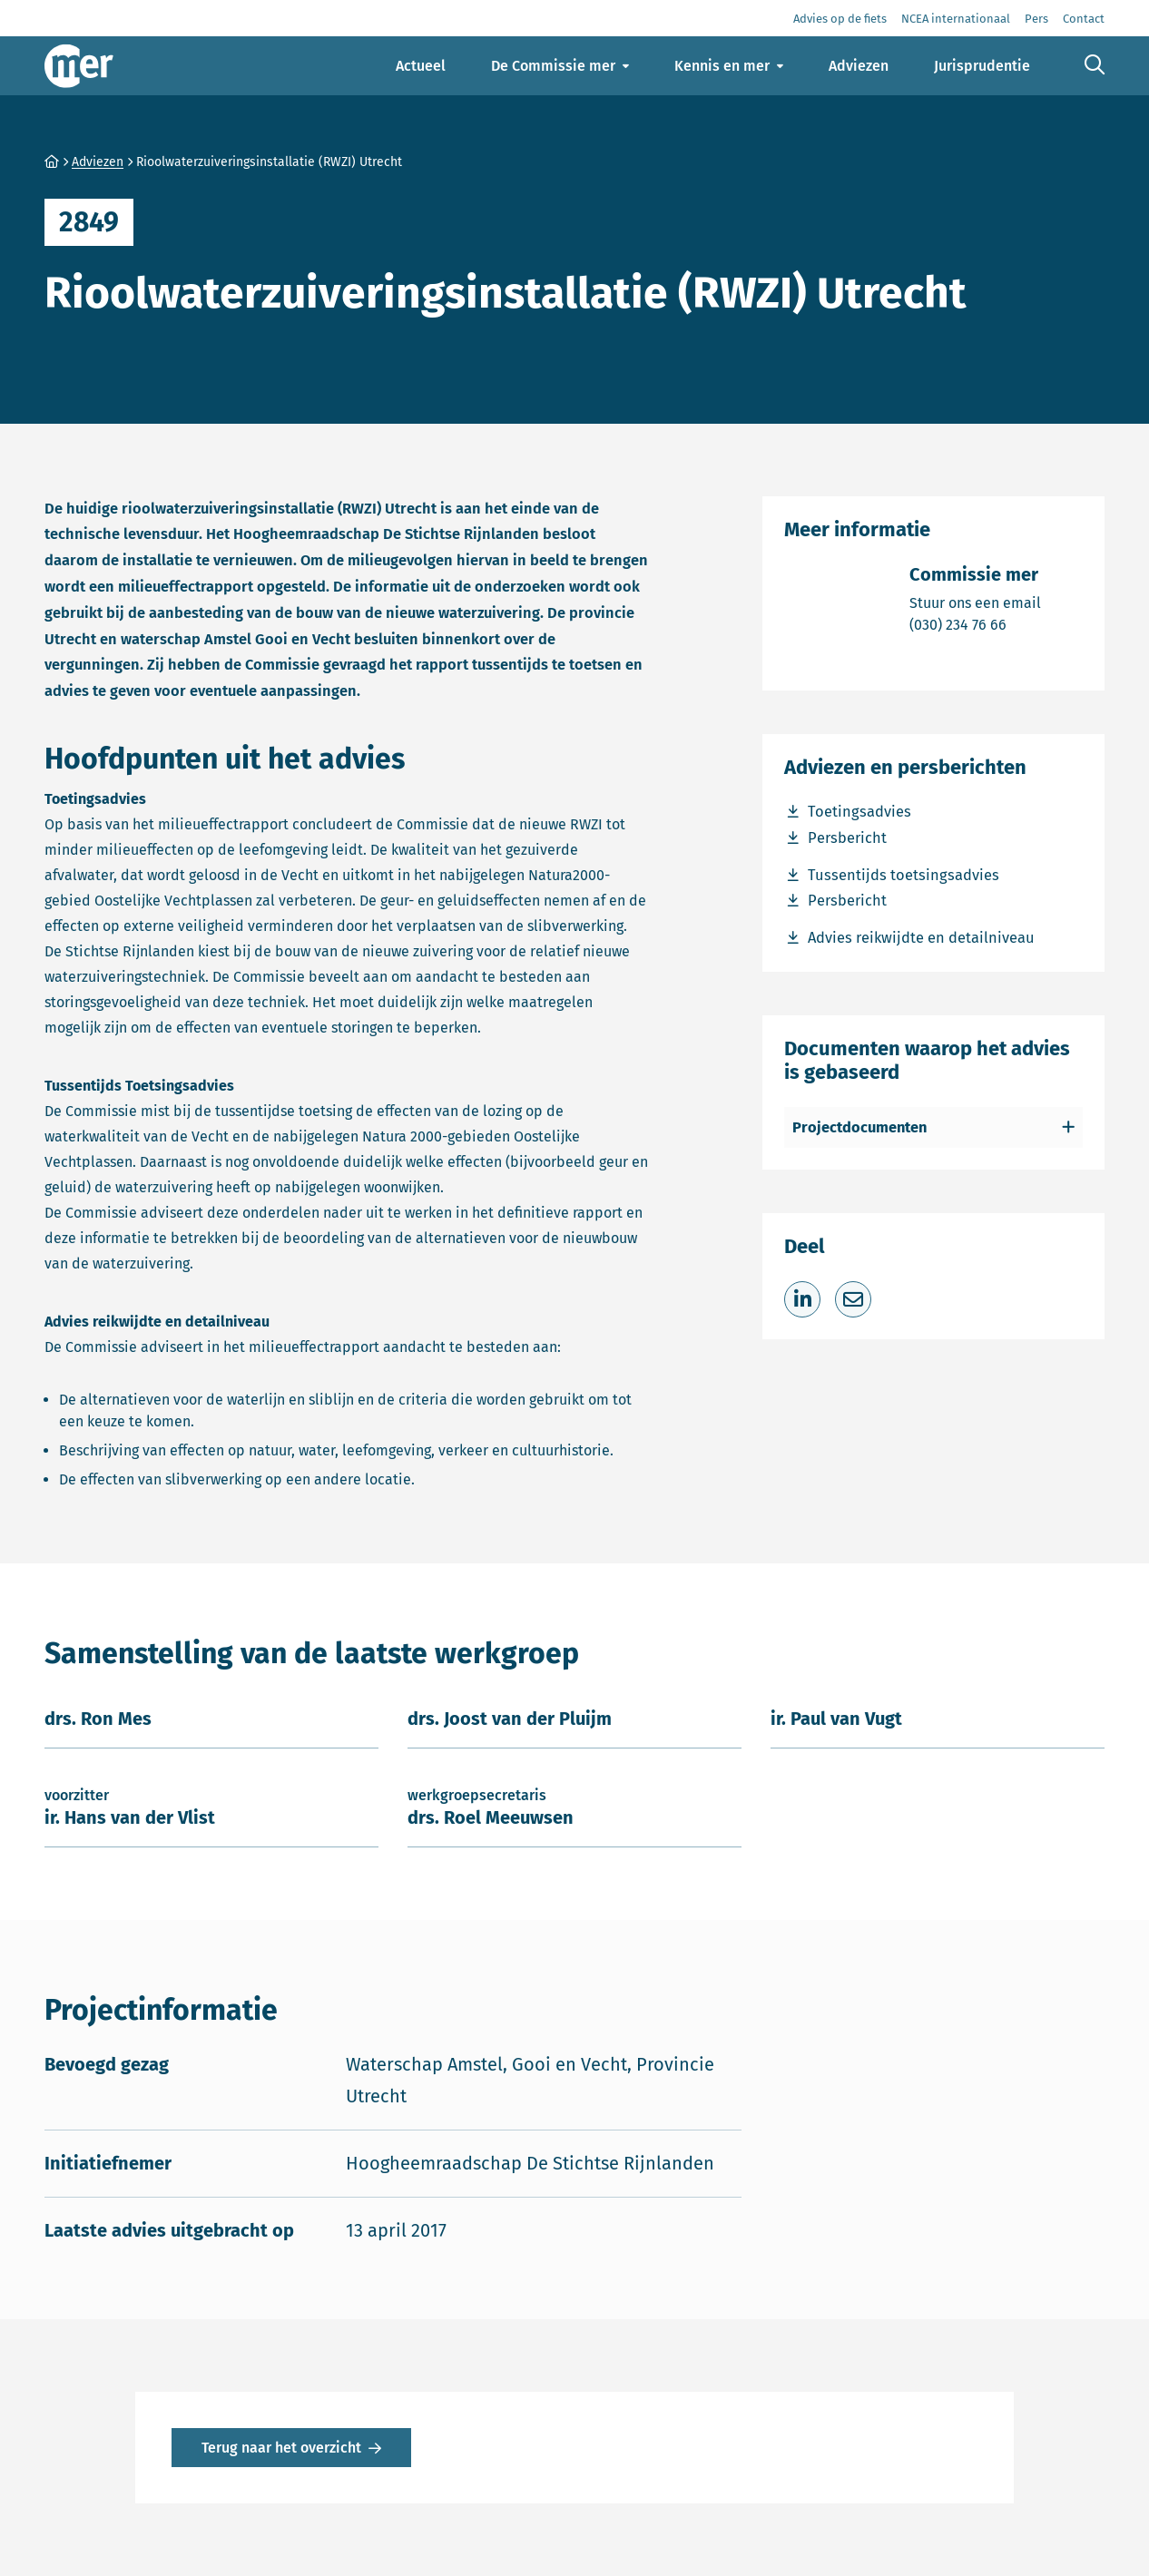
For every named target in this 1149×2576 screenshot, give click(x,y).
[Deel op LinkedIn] (802, 1299)
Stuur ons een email (975, 602)
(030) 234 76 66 (975, 623)
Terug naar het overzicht (281, 2447)
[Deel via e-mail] (853, 1299)
